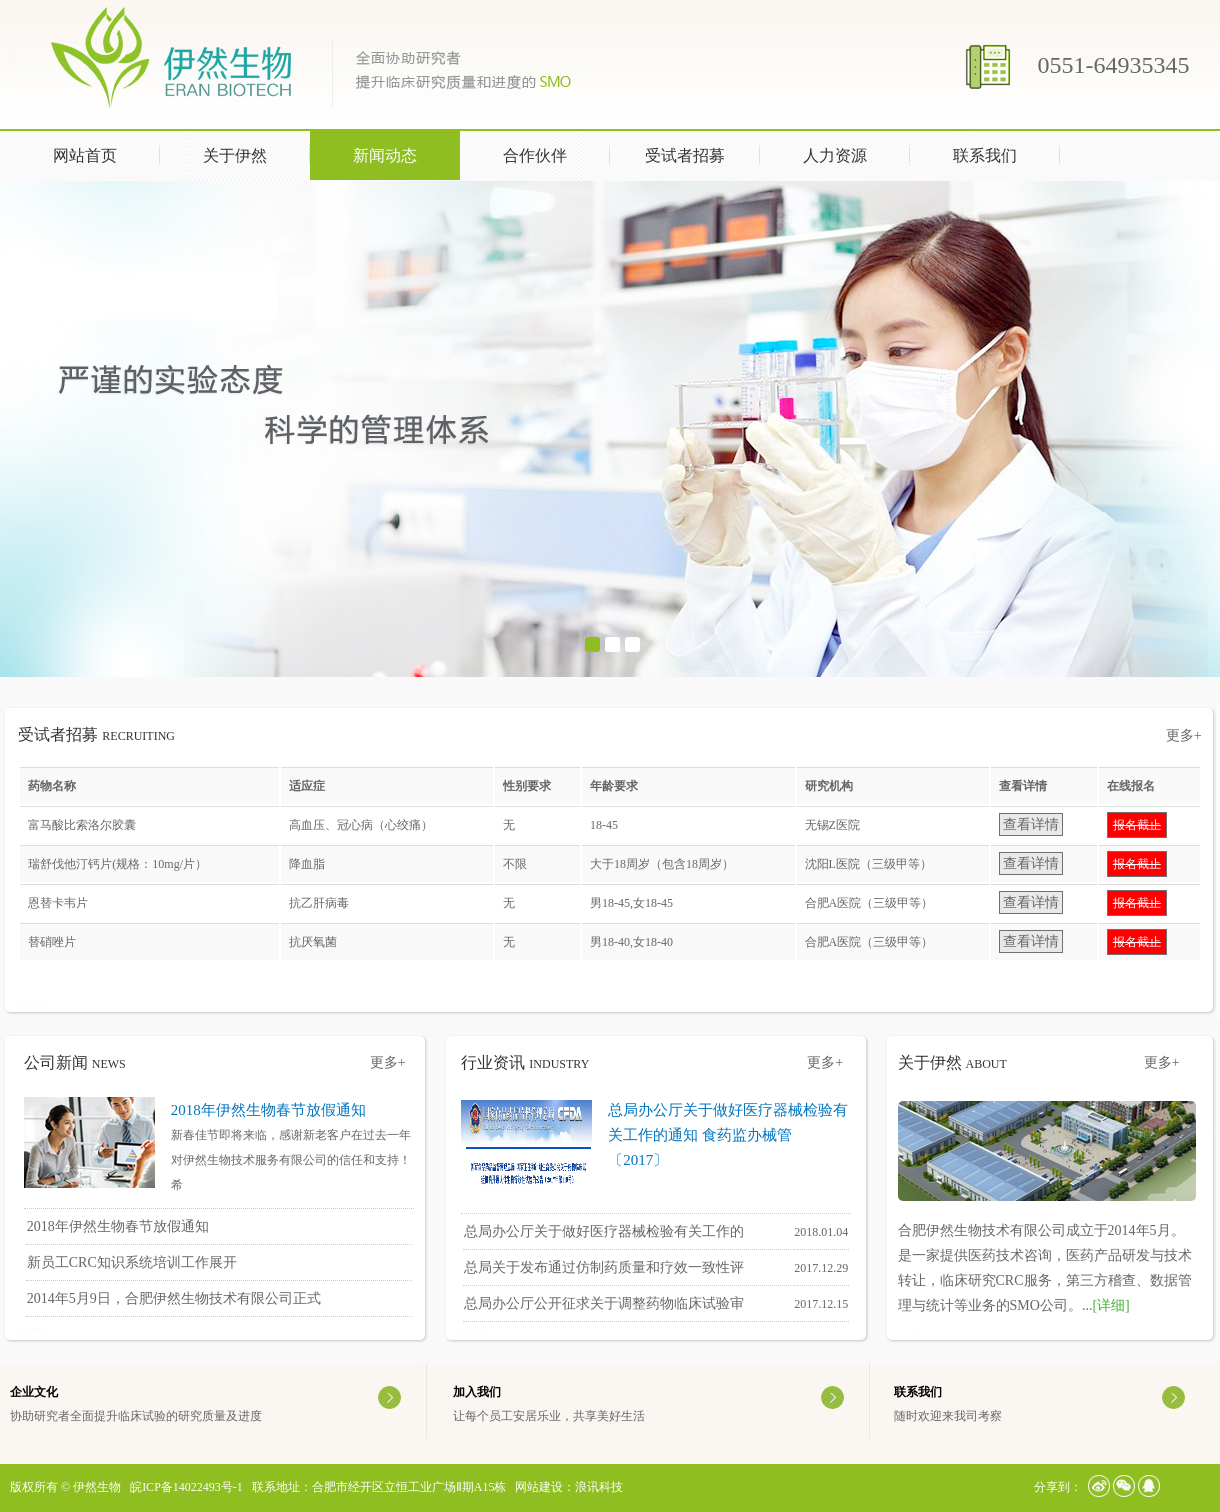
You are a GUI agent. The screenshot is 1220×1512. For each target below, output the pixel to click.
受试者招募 (685, 155)
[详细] (1110, 1305)
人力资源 (853, 153)
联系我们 (985, 155)
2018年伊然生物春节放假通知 (268, 1110)
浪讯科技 (599, 1487)
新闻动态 (403, 153)
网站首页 (85, 155)
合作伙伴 (535, 155)
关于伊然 (253, 153)
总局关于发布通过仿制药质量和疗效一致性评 (604, 1267)
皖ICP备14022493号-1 (186, 1487)
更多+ (1184, 735)
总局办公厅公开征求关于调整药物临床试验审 (604, 1303)
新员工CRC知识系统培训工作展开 (132, 1262)
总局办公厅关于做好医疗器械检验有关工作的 (604, 1231)
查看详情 (1031, 824)
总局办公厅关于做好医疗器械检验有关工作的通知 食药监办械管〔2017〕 (728, 1135)
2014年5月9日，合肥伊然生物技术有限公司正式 (174, 1298)
